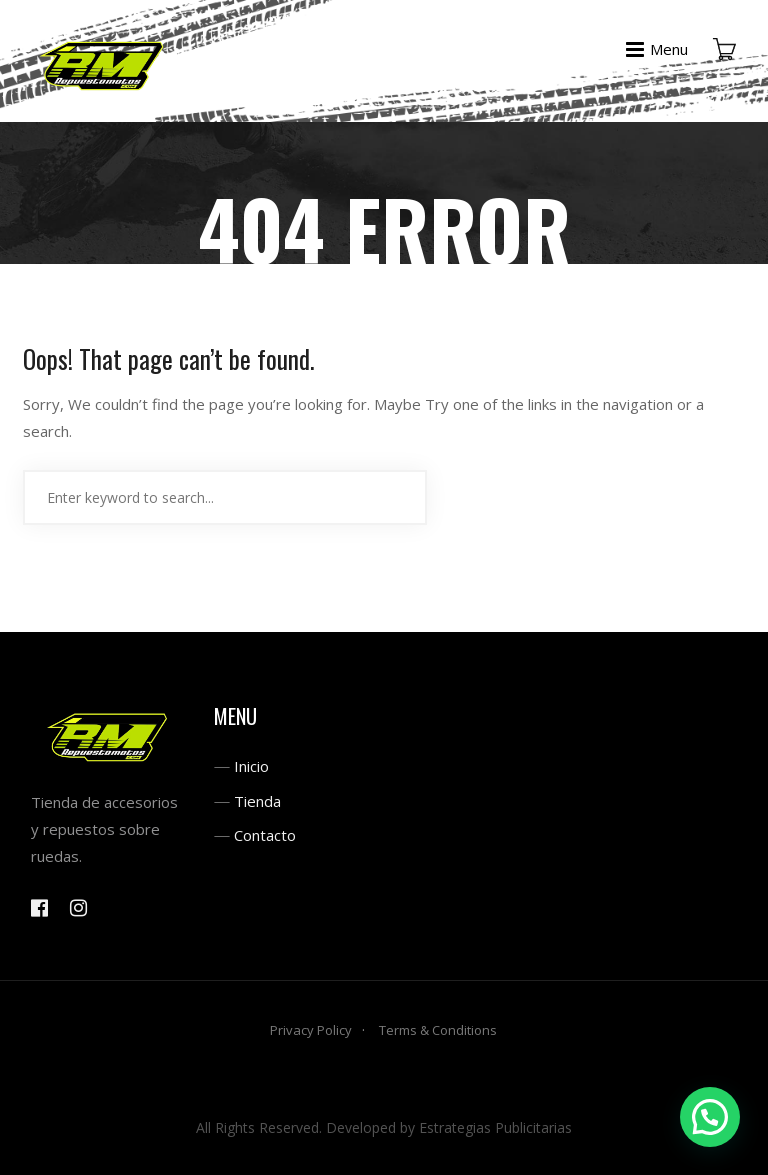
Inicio (251, 766)
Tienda (257, 801)
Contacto (265, 835)
